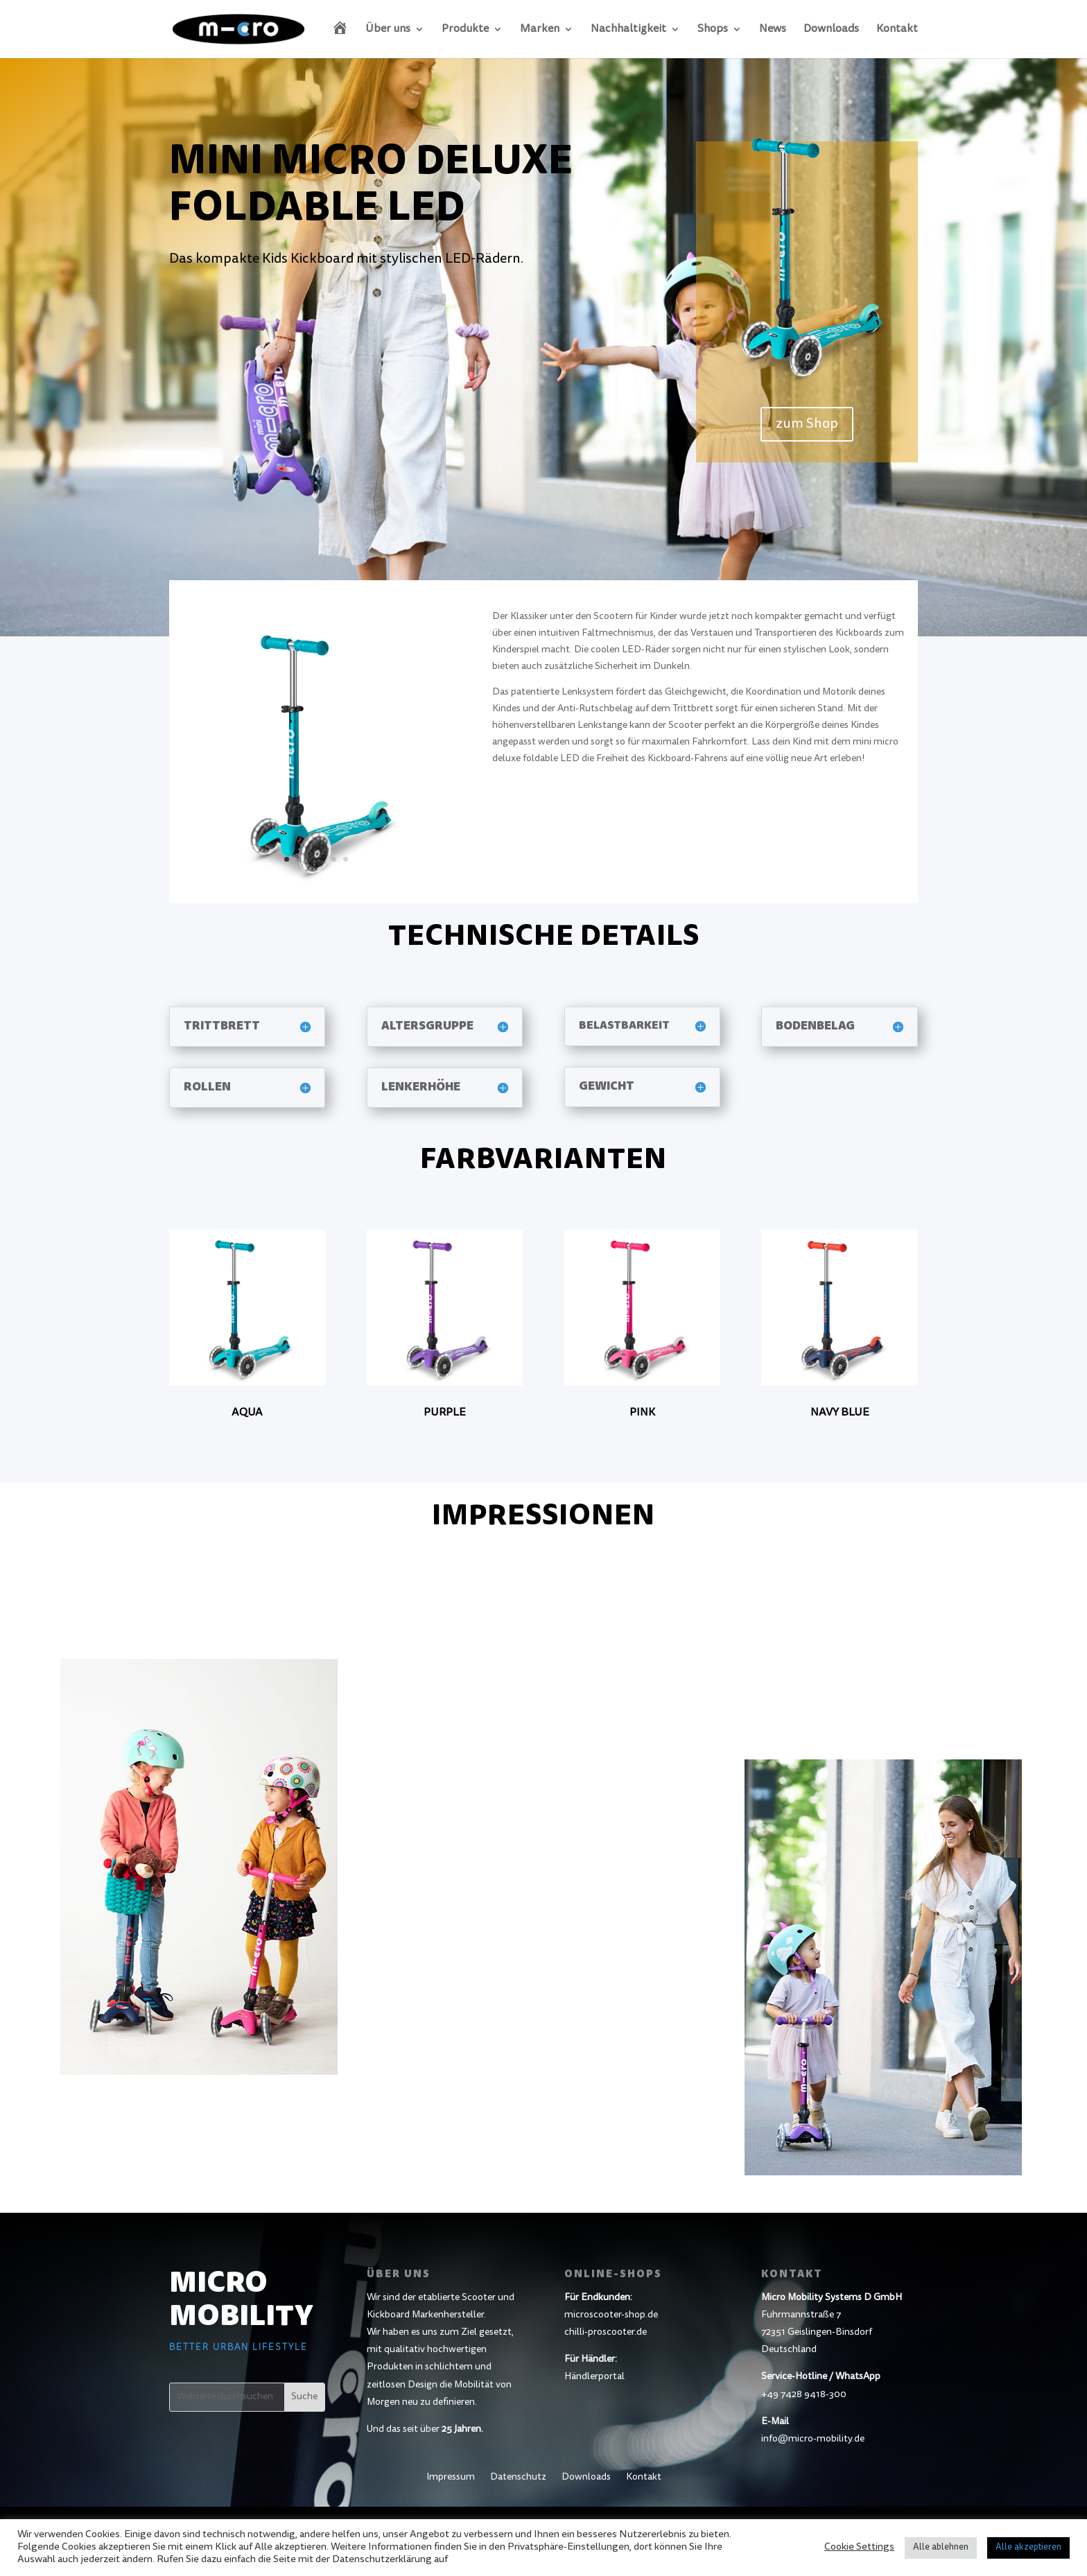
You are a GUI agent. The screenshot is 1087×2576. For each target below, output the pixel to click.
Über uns (387, 29)
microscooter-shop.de (611, 2315)
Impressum (450, 2477)
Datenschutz (518, 2477)
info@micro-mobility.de (812, 2439)
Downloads (831, 29)
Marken (539, 29)
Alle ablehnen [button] (940, 2547)
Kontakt (897, 29)
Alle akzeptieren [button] (1028, 2547)
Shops (712, 29)
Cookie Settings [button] (859, 2547)
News (772, 29)
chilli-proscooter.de (605, 2333)
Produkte (465, 29)
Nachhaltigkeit (628, 29)
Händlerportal (594, 2377)
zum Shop (807, 424)
